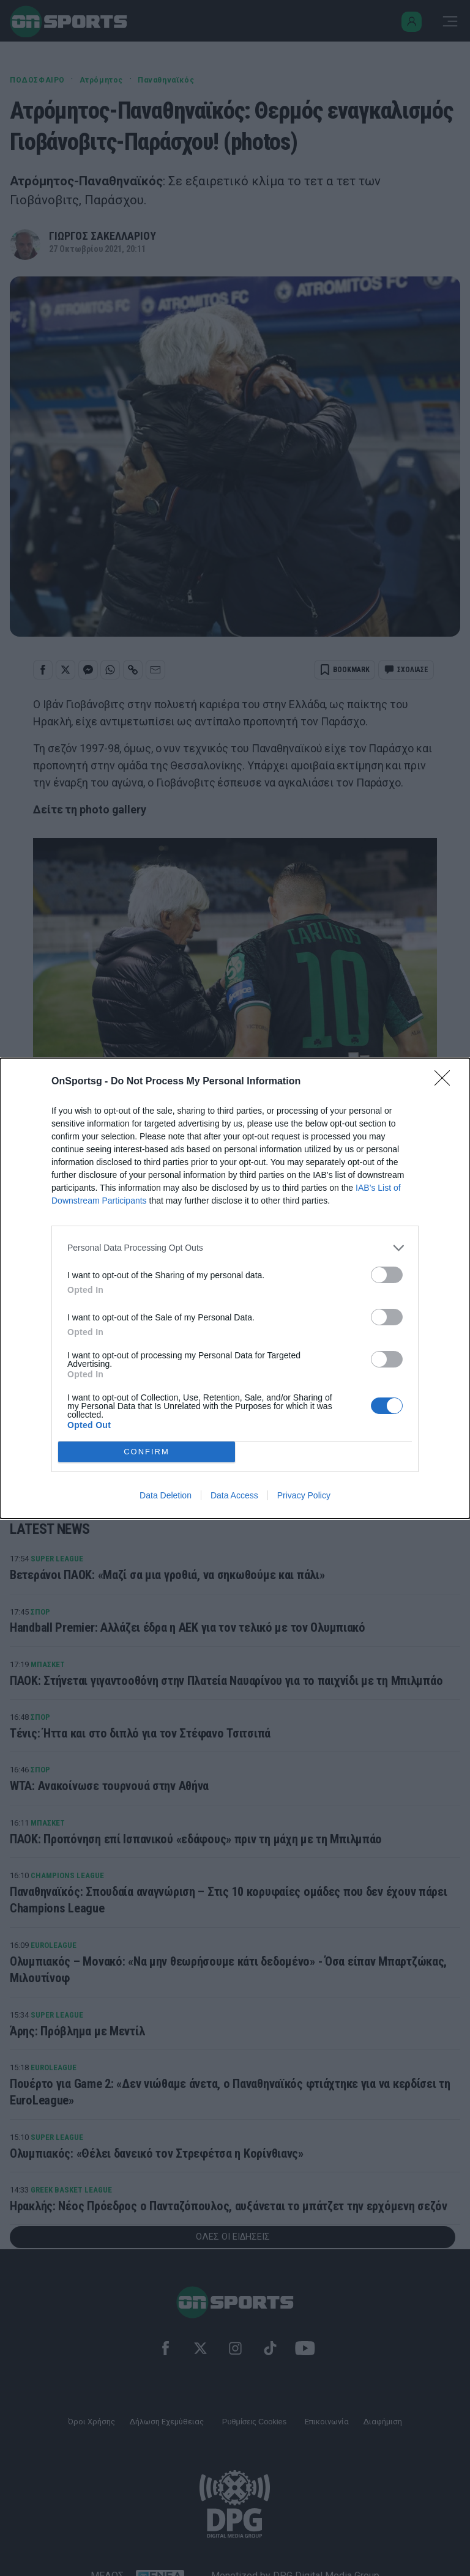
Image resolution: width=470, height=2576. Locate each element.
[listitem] (235, 1248)
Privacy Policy (303, 1495)
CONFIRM (147, 1451)
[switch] (387, 1275)
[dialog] (235, 1288)
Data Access (234, 1495)
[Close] (446, 1082)
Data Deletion (166, 1495)
